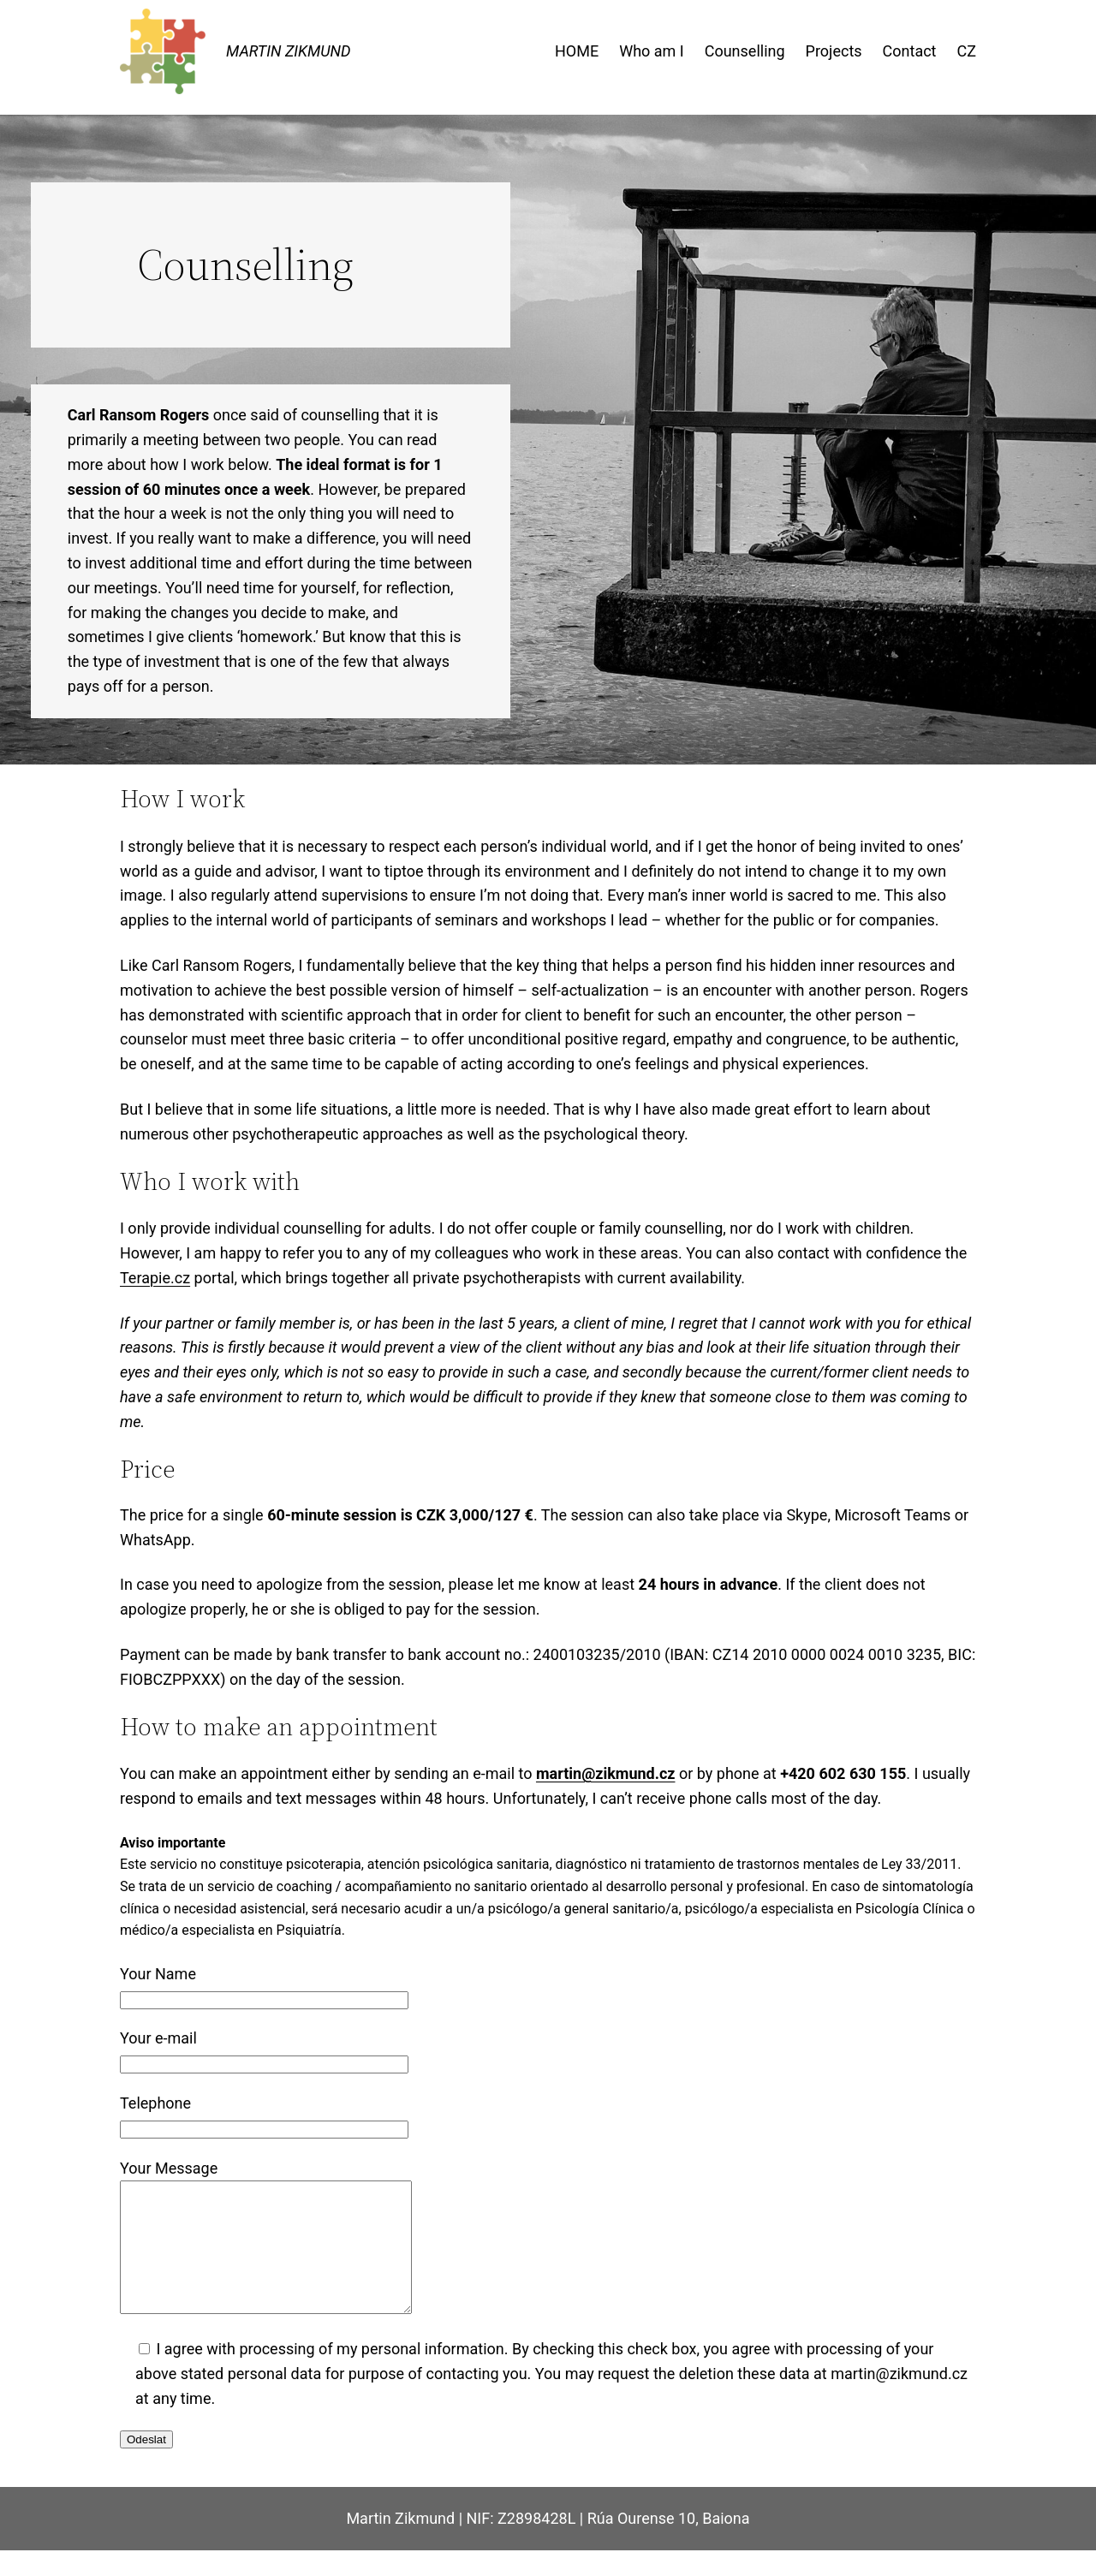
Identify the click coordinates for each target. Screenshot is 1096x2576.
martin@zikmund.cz (606, 1773)
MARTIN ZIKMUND (288, 51)
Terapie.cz (155, 1278)
